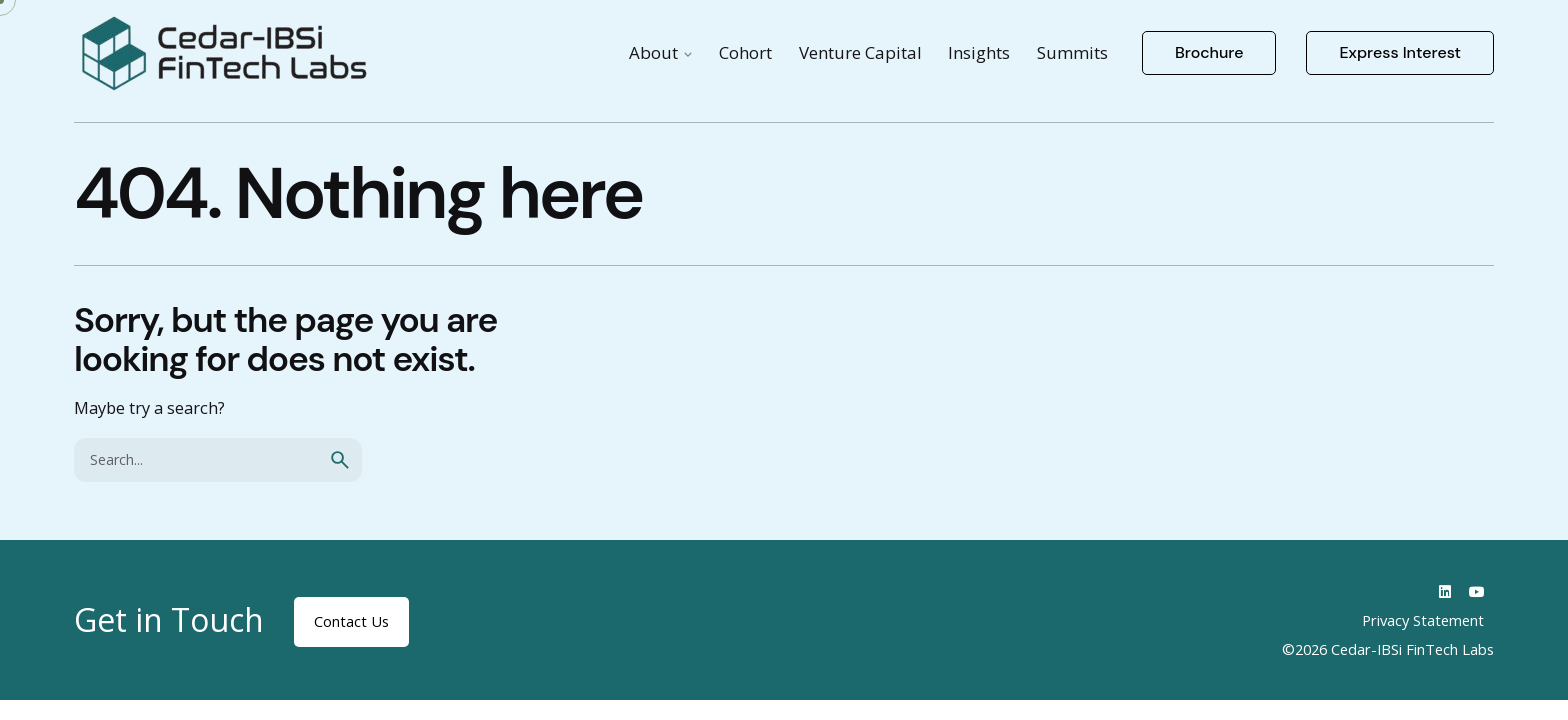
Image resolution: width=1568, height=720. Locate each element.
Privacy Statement (1423, 620)
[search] (340, 460)
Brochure (1209, 52)
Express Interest (1400, 52)
